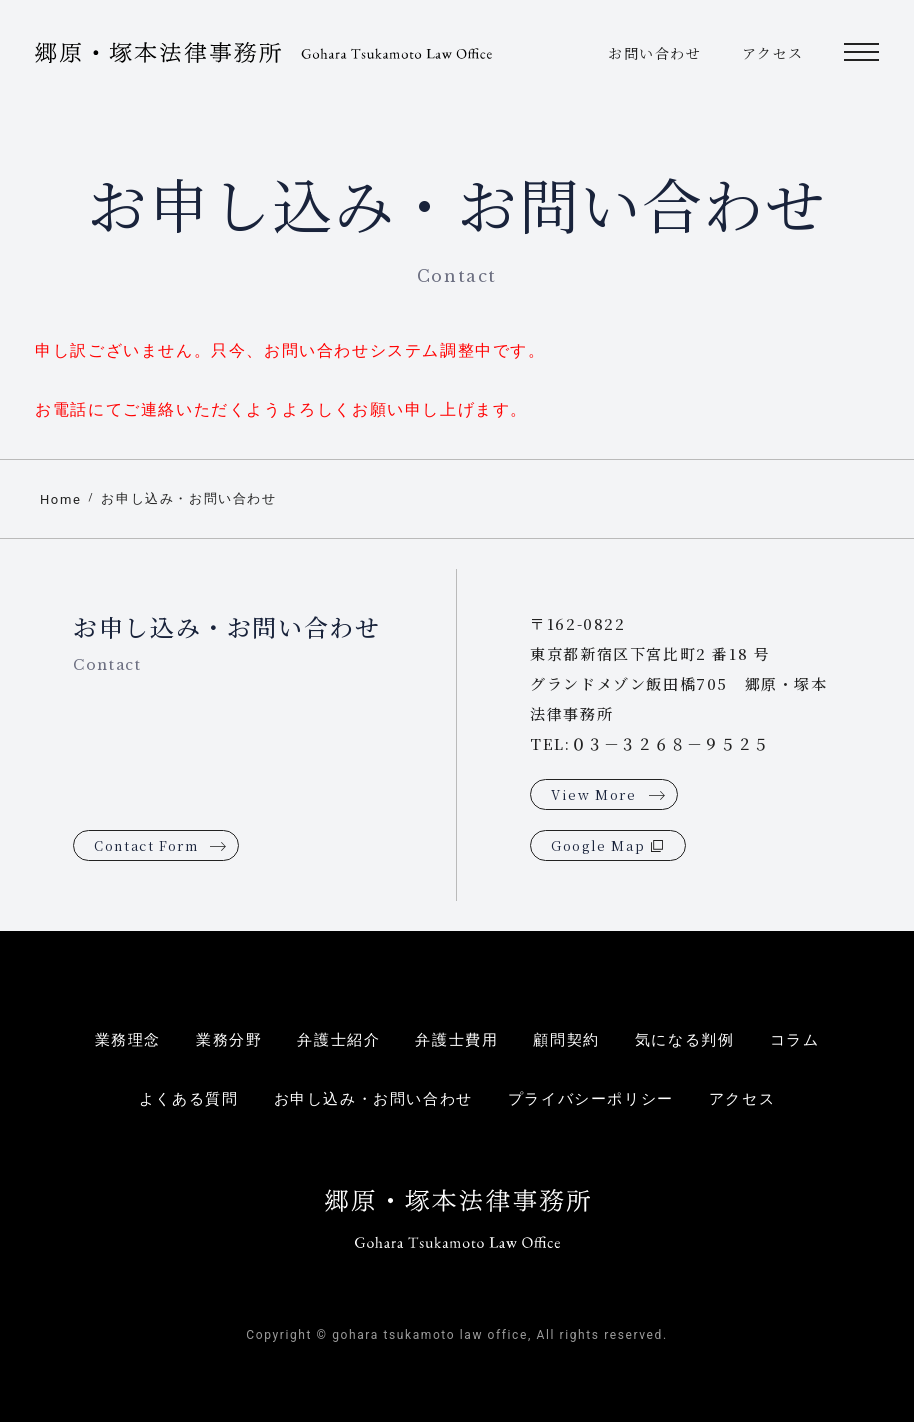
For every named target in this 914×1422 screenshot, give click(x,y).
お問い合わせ (655, 53)
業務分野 (229, 1040)
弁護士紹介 (338, 1040)
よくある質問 (189, 1099)
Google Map (598, 845)
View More (593, 794)
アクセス (773, 53)
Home (60, 499)
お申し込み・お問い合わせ (188, 498)
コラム (795, 1040)
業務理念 (128, 1040)
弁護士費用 (456, 1040)
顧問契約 (566, 1040)
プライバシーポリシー (591, 1099)
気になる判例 (685, 1040)
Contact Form (146, 845)
